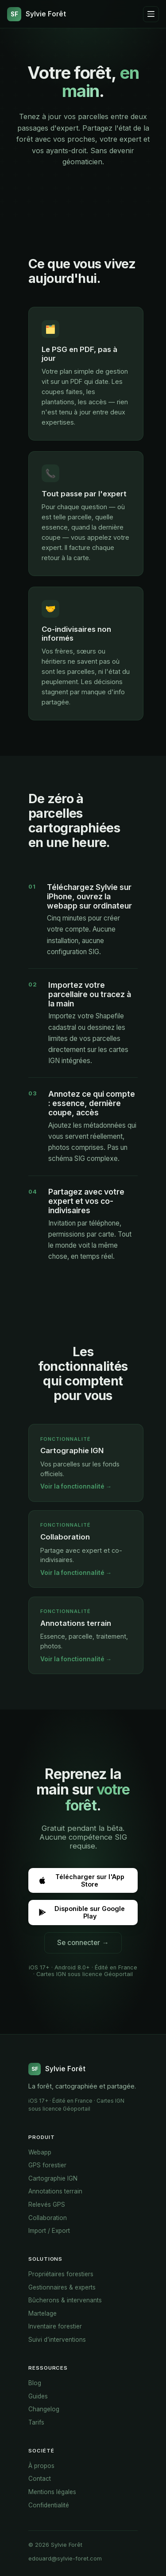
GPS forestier (47, 2165)
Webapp (39, 2152)
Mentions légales (52, 2491)
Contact (39, 2478)
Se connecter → (82, 1942)
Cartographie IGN (52, 2178)
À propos (41, 2465)
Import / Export (49, 2230)
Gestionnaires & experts (62, 2287)
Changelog (43, 2409)
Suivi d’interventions (57, 2339)
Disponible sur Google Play (81, 1912)
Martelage (42, 2313)
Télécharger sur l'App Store (81, 1880)
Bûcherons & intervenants (65, 2300)
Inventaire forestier (55, 2326)
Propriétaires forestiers (60, 2274)
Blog (34, 2382)
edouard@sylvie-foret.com (65, 2558)
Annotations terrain (55, 2191)
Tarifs (36, 2422)
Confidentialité (48, 2505)
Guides (38, 2396)
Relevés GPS (46, 2204)
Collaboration (47, 2217)
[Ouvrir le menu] (151, 14)
